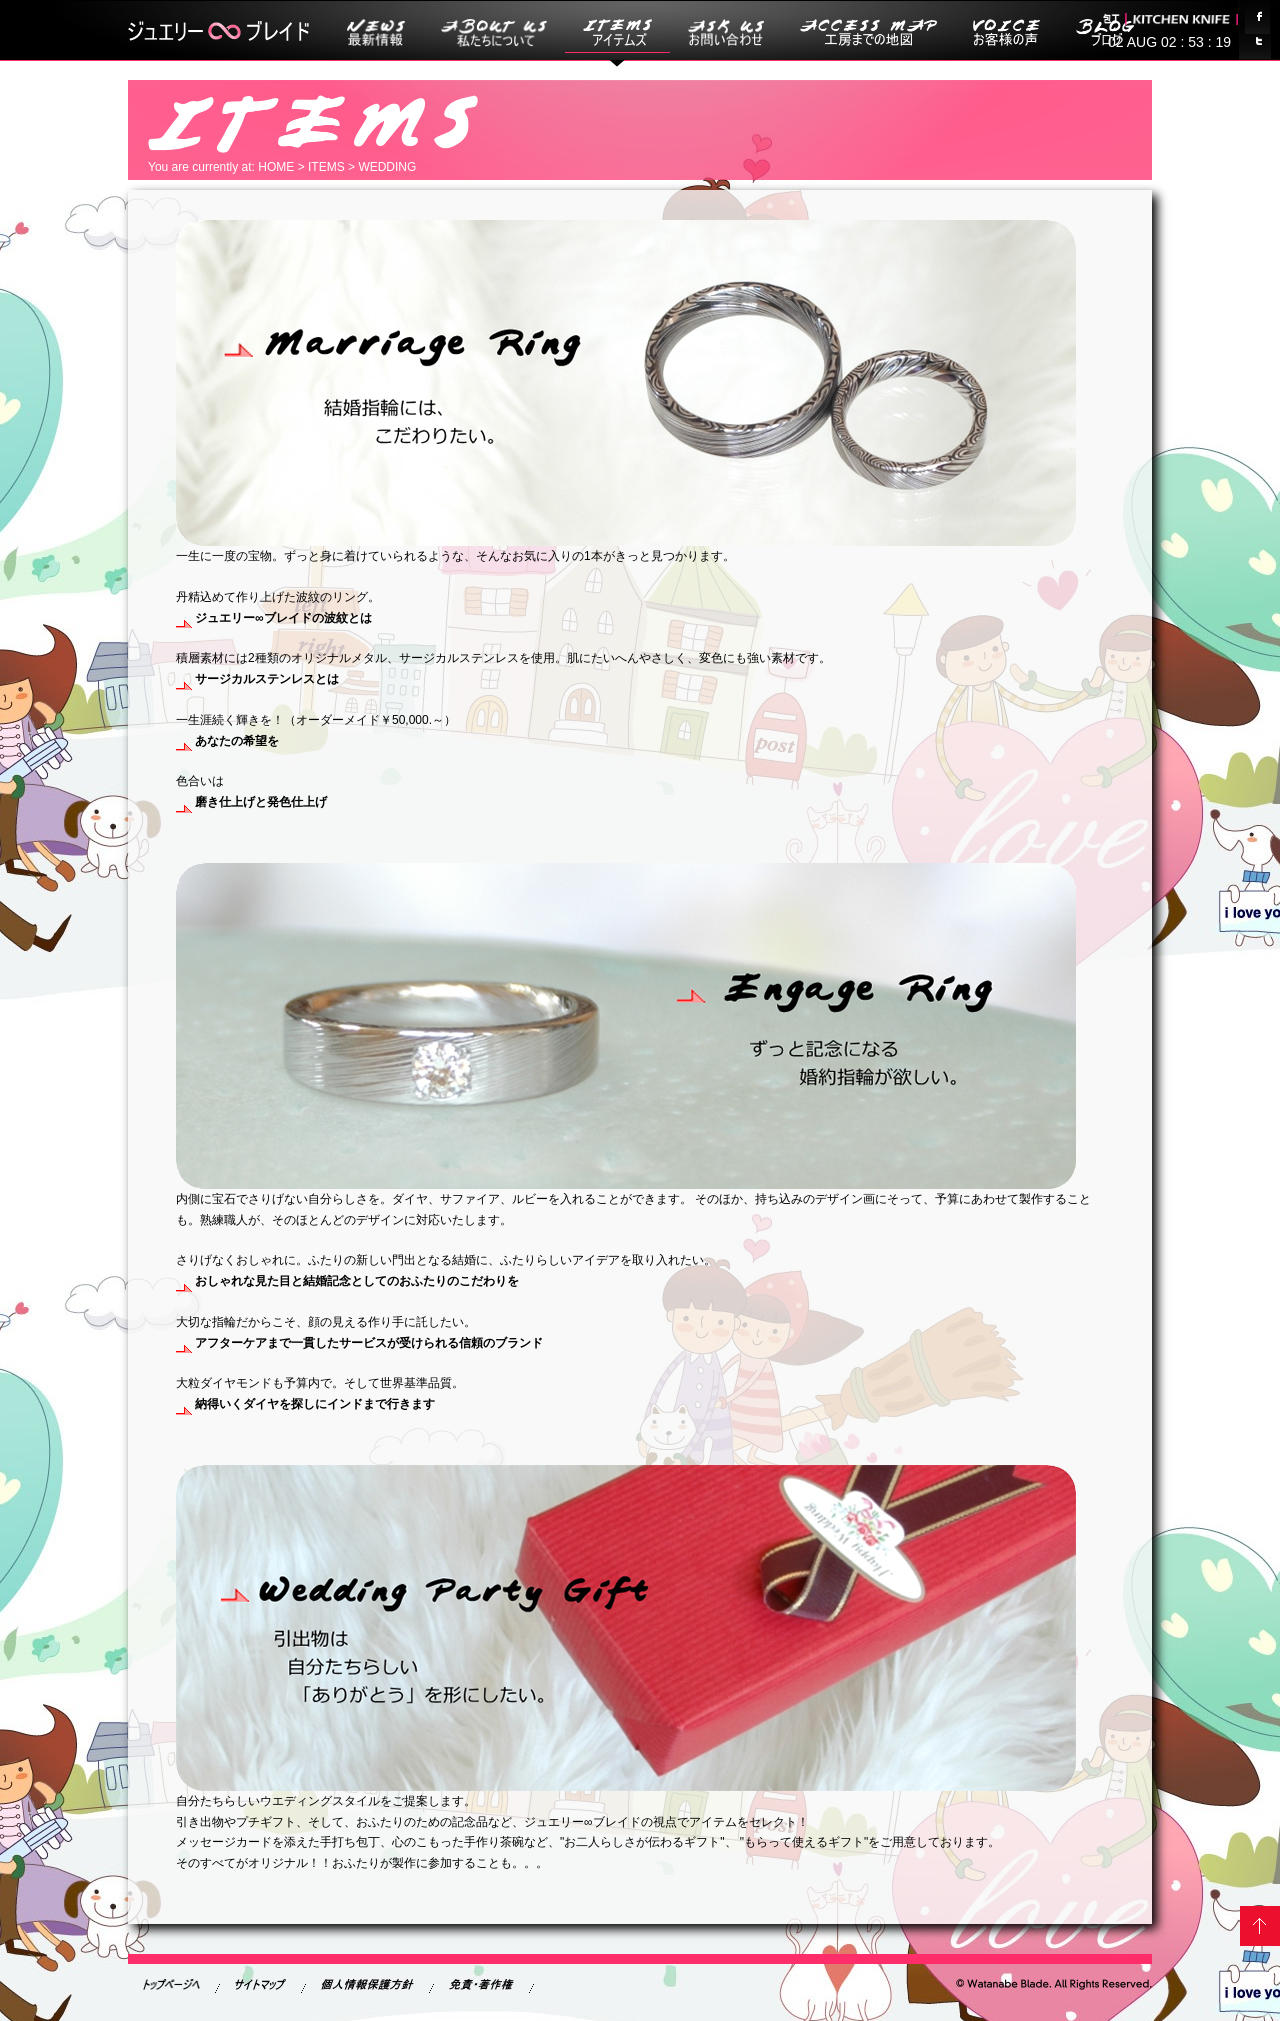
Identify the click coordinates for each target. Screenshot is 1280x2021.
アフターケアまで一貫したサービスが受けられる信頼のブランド (359, 1343)
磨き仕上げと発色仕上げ (251, 802)
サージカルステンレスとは (257, 679)
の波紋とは (274, 618)
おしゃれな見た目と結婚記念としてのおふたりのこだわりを (347, 1281)
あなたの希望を (227, 741)
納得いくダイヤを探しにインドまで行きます (305, 1404)
